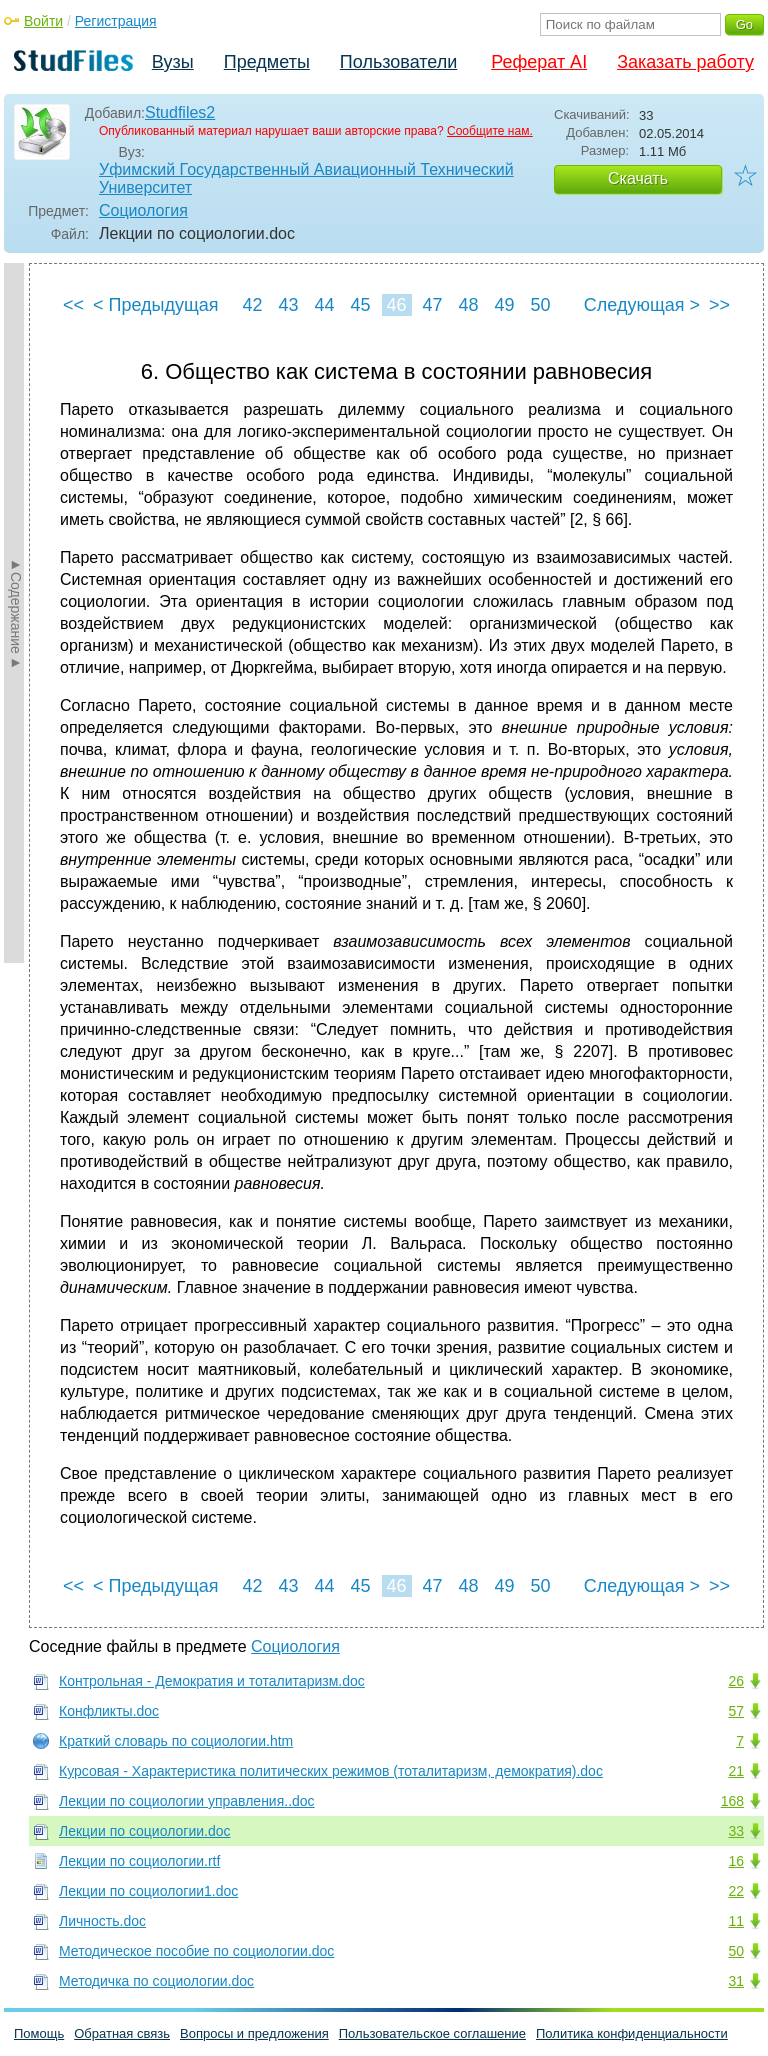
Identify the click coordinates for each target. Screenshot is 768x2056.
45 (360, 305)
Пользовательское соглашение (432, 2033)
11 (736, 1921)
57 (736, 1711)
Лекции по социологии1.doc (148, 1891)
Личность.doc (102, 1921)
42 (252, 305)
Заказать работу (685, 62)
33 (736, 1831)
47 (432, 305)
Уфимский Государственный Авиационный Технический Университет (306, 178)
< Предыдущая (156, 305)
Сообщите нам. (490, 131)
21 (736, 1771)
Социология (143, 210)
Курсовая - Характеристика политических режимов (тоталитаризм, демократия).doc (331, 1771)
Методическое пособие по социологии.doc (196, 1951)
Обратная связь (122, 2033)
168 (732, 1801)
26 (736, 1681)
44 (324, 305)
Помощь (39, 2033)
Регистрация (116, 21)
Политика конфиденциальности (632, 2033)
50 (540, 305)
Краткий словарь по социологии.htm (176, 1741)
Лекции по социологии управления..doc (187, 1801)
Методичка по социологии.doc (156, 1981)
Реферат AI (539, 62)
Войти (43, 21)
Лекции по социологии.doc (145, 1831)
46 (396, 305)
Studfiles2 (180, 112)
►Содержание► (16, 613)
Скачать (638, 178)
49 (504, 305)
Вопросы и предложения (254, 2033)
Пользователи (398, 62)
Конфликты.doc (109, 1711)
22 (736, 1891)
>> (719, 305)
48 (468, 305)
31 (736, 1981)
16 (736, 1861)
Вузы (173, 62)
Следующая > (642, 305)
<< (73, 305)
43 (288, 305)
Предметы (267, 62)
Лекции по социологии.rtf (139, 1861)
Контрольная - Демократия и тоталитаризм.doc (212, 1681)
